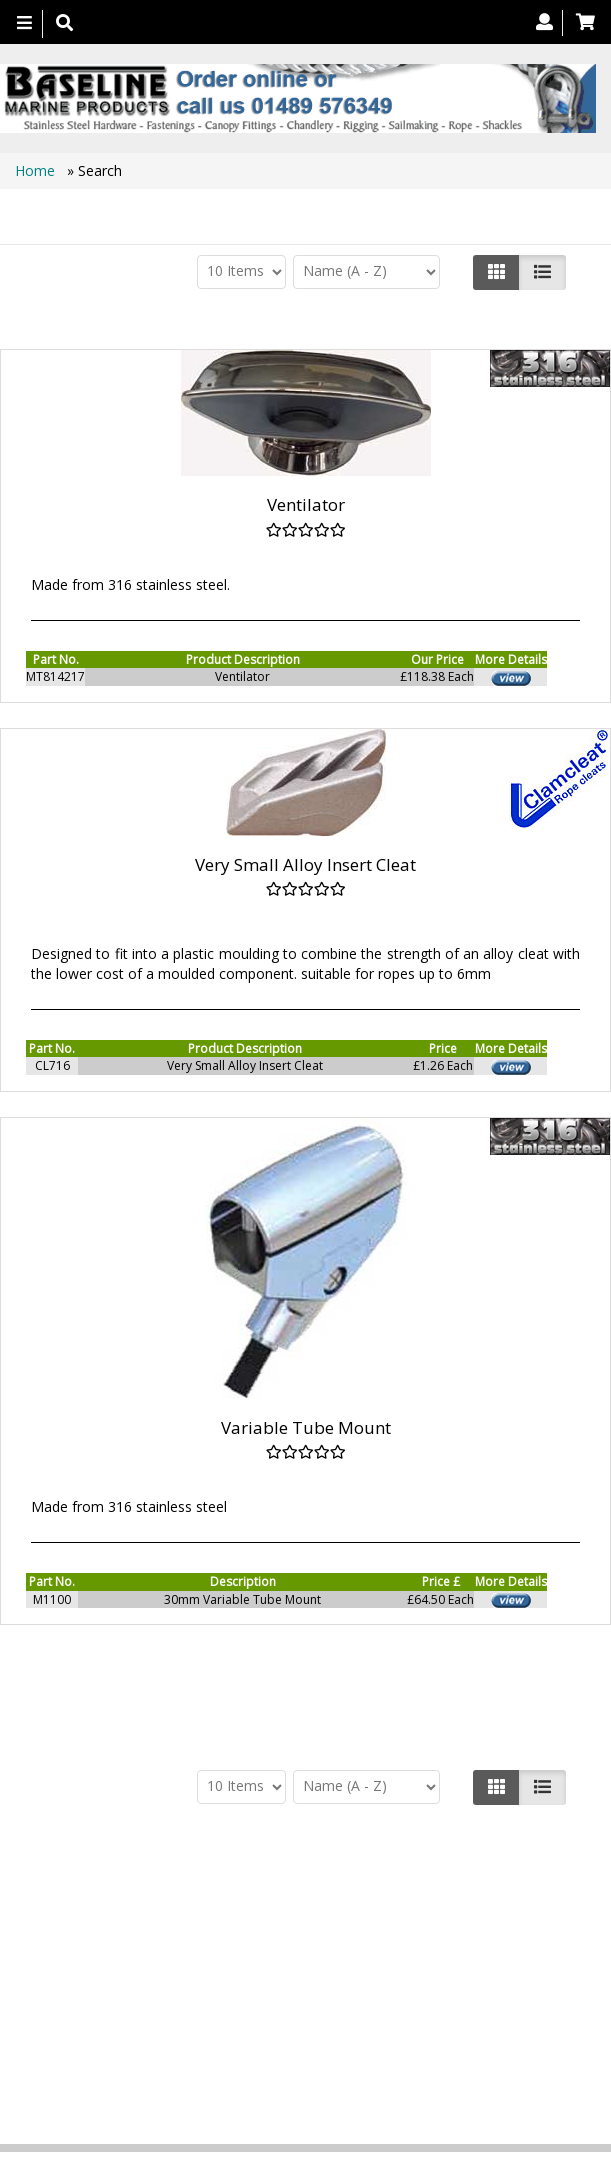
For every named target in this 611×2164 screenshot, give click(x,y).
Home (37, 170)
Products (114, 1979)
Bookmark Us (375, 1999)
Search (379, 1979)
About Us (200, 1979)
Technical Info (473, 1979)
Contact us (292, 1979)
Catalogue (284, 1999)
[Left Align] (496, 272)
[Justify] (542, 272)
